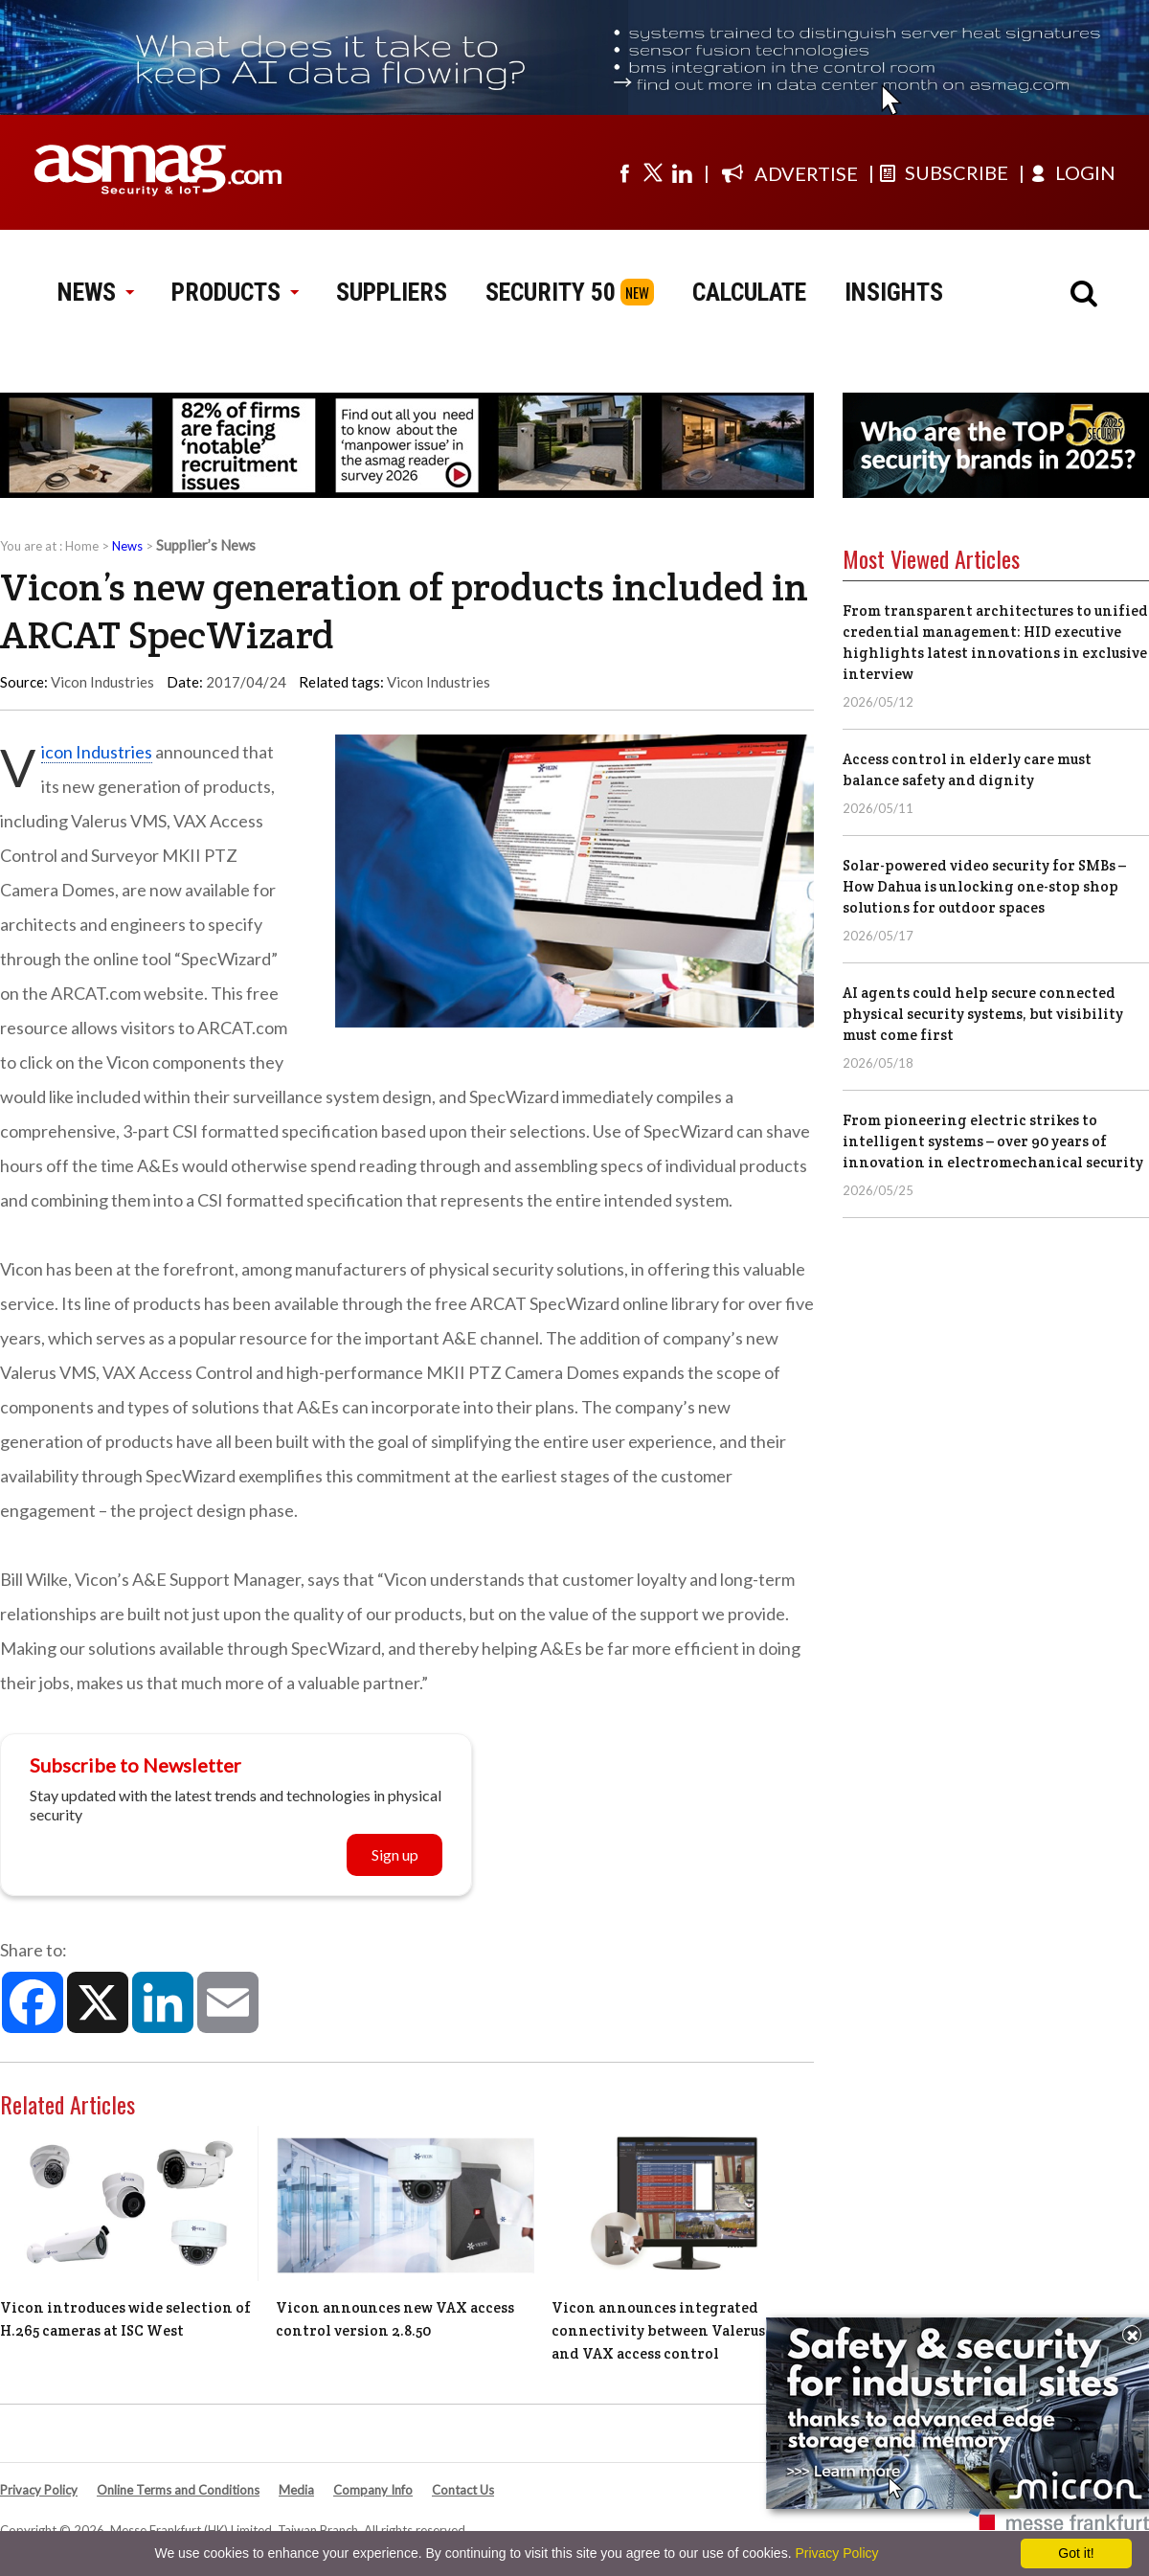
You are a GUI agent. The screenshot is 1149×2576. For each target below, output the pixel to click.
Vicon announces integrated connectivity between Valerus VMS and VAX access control (676, 2330)
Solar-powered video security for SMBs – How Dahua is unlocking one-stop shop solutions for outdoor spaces (984, 886)
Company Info (373, 2489)
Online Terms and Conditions (178, 2489)
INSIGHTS (894, 292)
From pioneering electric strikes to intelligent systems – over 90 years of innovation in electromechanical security (993, 1141)
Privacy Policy (39, 2489)
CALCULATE (749, 292)
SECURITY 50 (550, 292)
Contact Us (463, 2489)
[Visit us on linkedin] (681, 172)
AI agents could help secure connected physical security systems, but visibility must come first (983, 1013)
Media (296, 2489)
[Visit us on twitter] (653, 172)
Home (82, 546)
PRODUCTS (234, 292)
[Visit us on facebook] (624, 172)
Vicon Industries (438, 681)
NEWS (95, 292)
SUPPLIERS (391, 292)
